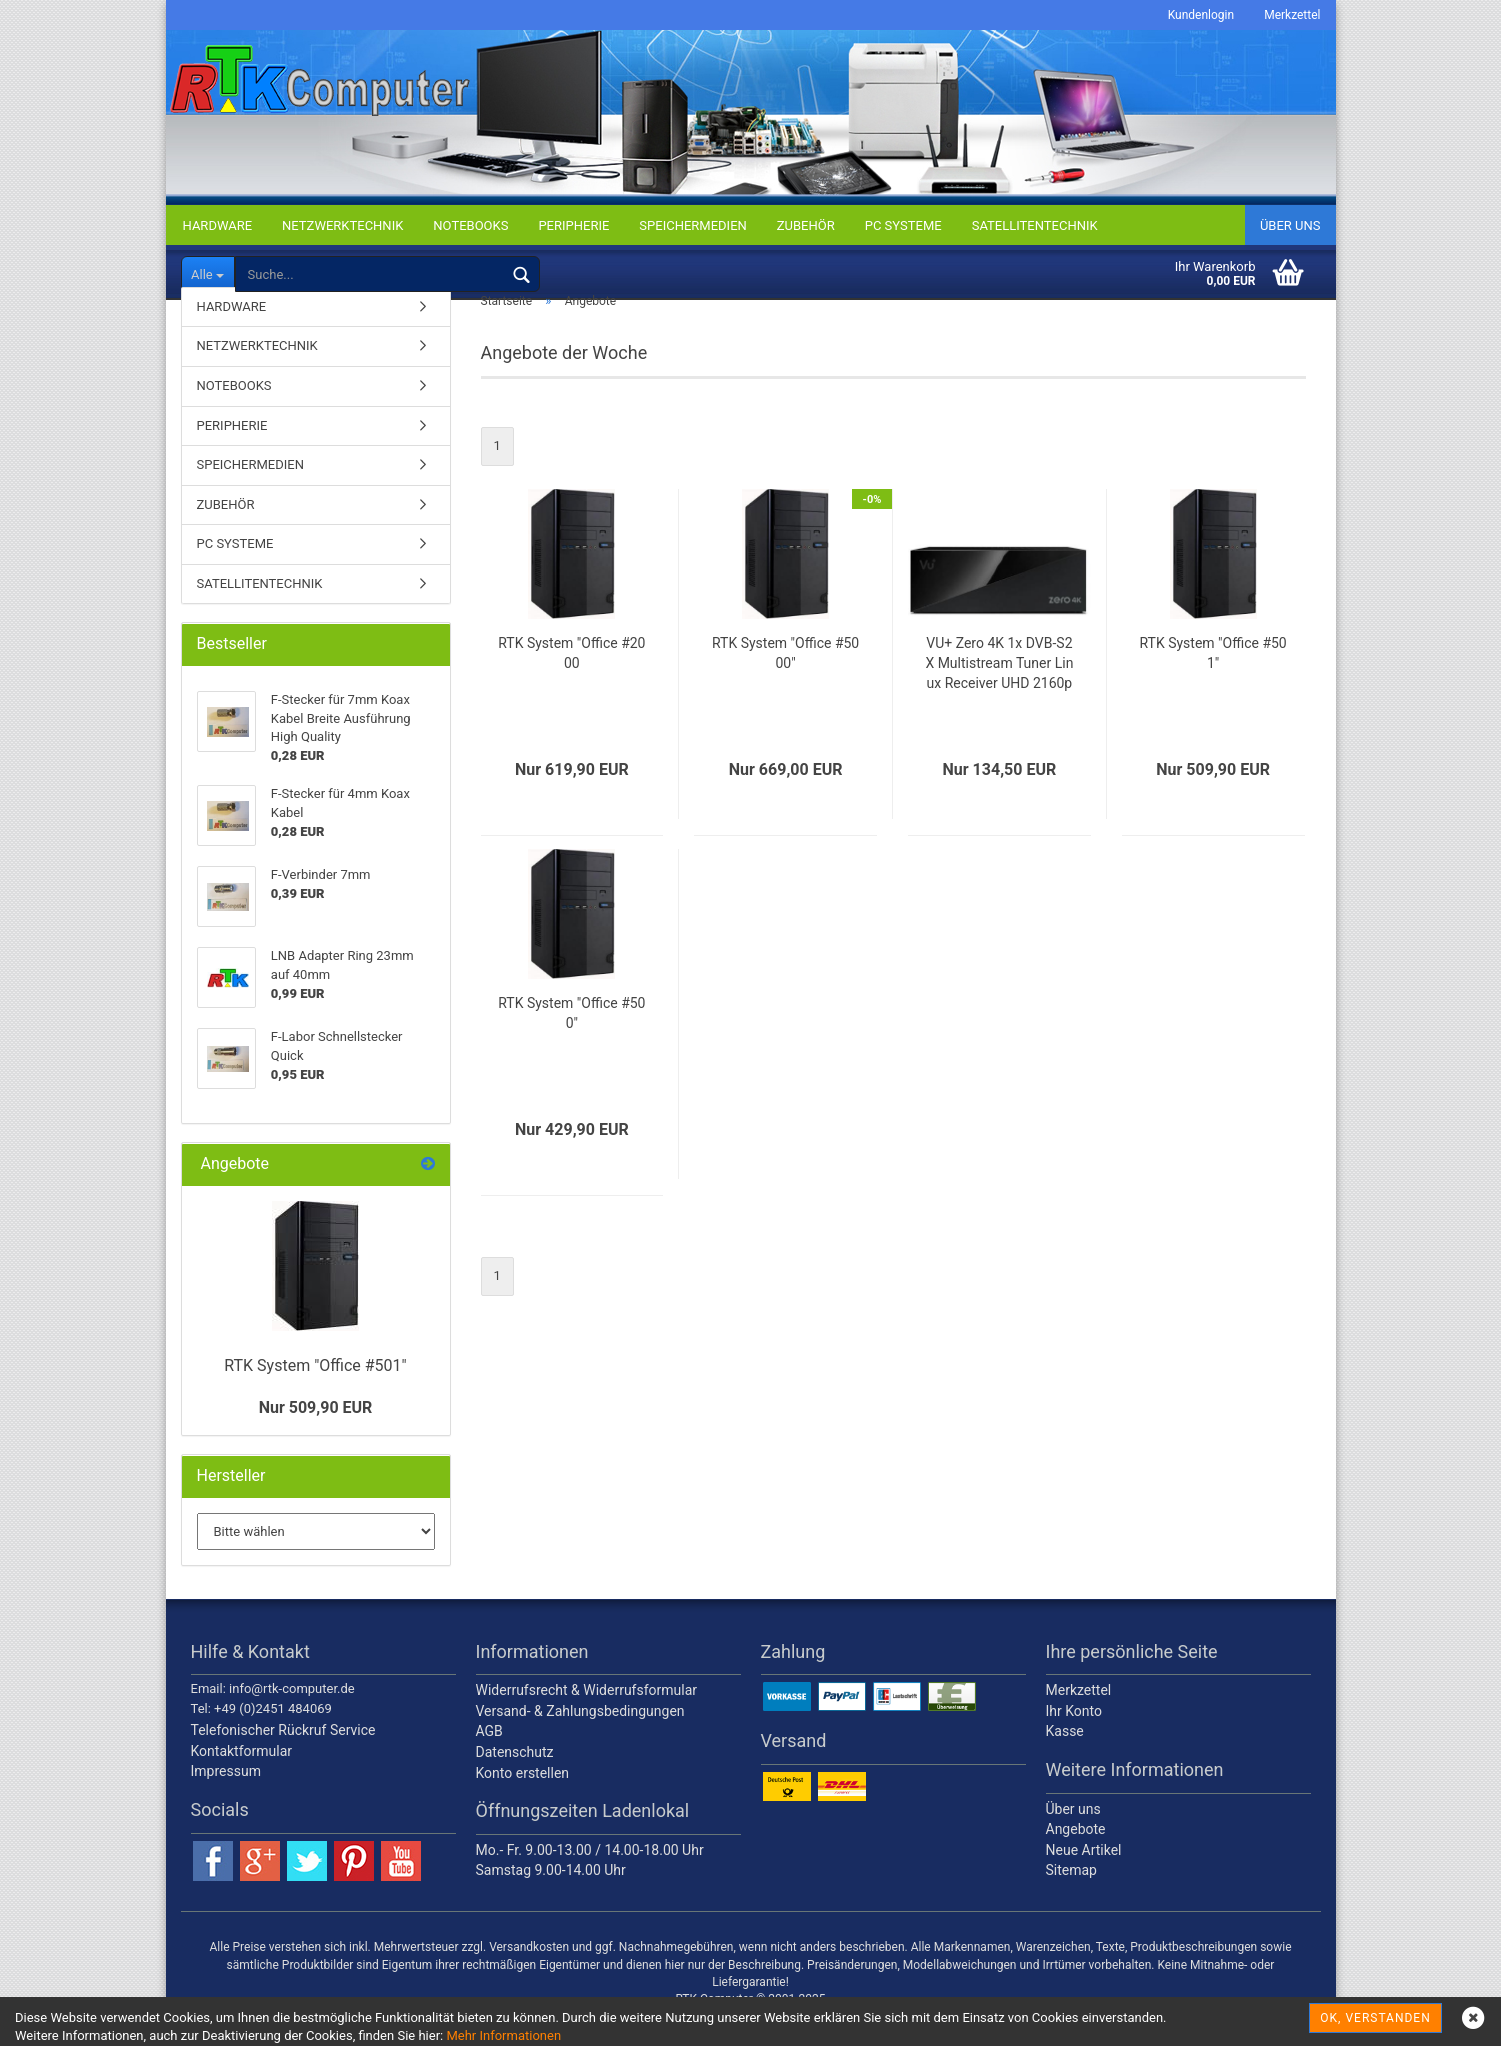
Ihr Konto (1074, 1739)
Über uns (1290, 225)
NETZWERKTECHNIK (342, 225)
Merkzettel (1292, 15)
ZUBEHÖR (806, 225)
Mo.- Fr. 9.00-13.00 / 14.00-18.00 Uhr (590, 1878)
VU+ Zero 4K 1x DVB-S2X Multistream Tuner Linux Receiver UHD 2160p (999, 691)
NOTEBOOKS (470, 225)
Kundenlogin (1201, 15)
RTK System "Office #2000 (571, 681)
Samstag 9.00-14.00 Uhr (551, 1899)
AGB (489, 1760)
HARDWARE (218, 225)
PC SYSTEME (903, 225)
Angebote (1076, 1858)
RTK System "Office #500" (571, 1041)
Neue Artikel (1084, 1878)
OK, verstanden (1375, 2018)
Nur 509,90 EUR (316, 1435)
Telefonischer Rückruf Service (283, 1758)
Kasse (1065, 1760)
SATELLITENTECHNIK (1035, 225)
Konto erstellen (523, 1801)
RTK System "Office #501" (1212, 681)
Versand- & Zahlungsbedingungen (580, 1739)
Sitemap (1071, 1899)
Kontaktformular (242, 1779)
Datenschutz (515, 1780)
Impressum (226, 1800)
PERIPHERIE (573, 225)
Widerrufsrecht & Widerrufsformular (587, 1718)
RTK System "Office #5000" (785, 681)
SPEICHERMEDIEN (692, 225)
